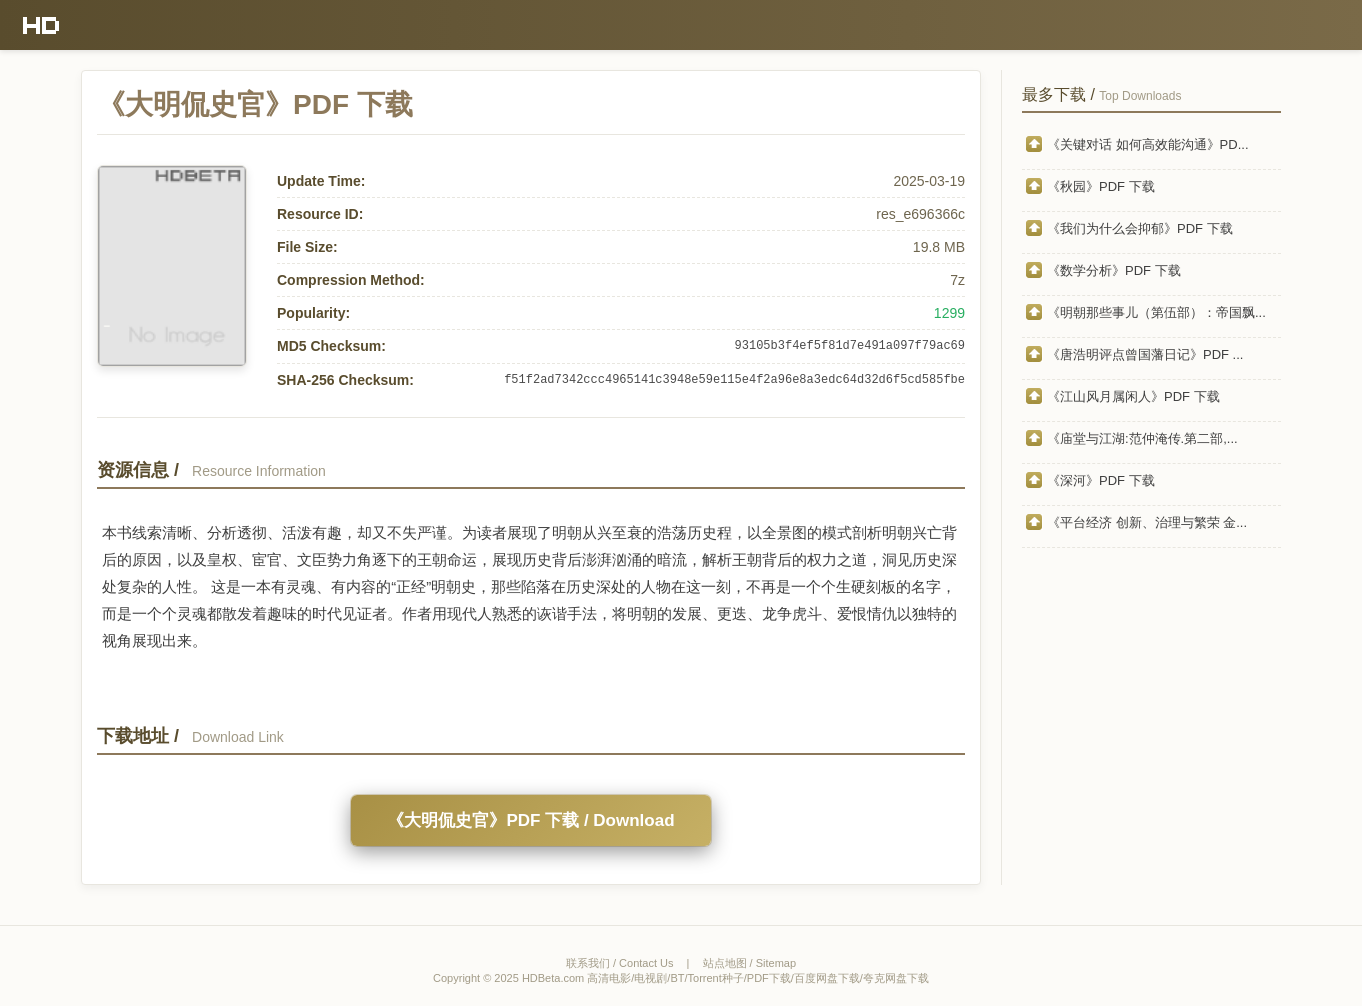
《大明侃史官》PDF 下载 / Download (530, 820)
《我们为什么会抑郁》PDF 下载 (1140, 228)
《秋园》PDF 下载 (1101, 186)
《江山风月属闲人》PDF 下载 (1133, 396)
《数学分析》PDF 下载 (1114, 270)
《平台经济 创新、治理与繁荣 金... (1147, 522)
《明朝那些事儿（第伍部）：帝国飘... (1156, 312)
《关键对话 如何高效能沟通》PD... (1148, 144)
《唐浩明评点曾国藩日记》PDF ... (1145, 354)
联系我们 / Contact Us (620, 963)
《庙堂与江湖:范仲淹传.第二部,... (1142, 438)
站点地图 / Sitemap (750, 963)
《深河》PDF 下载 (1101, 480)
